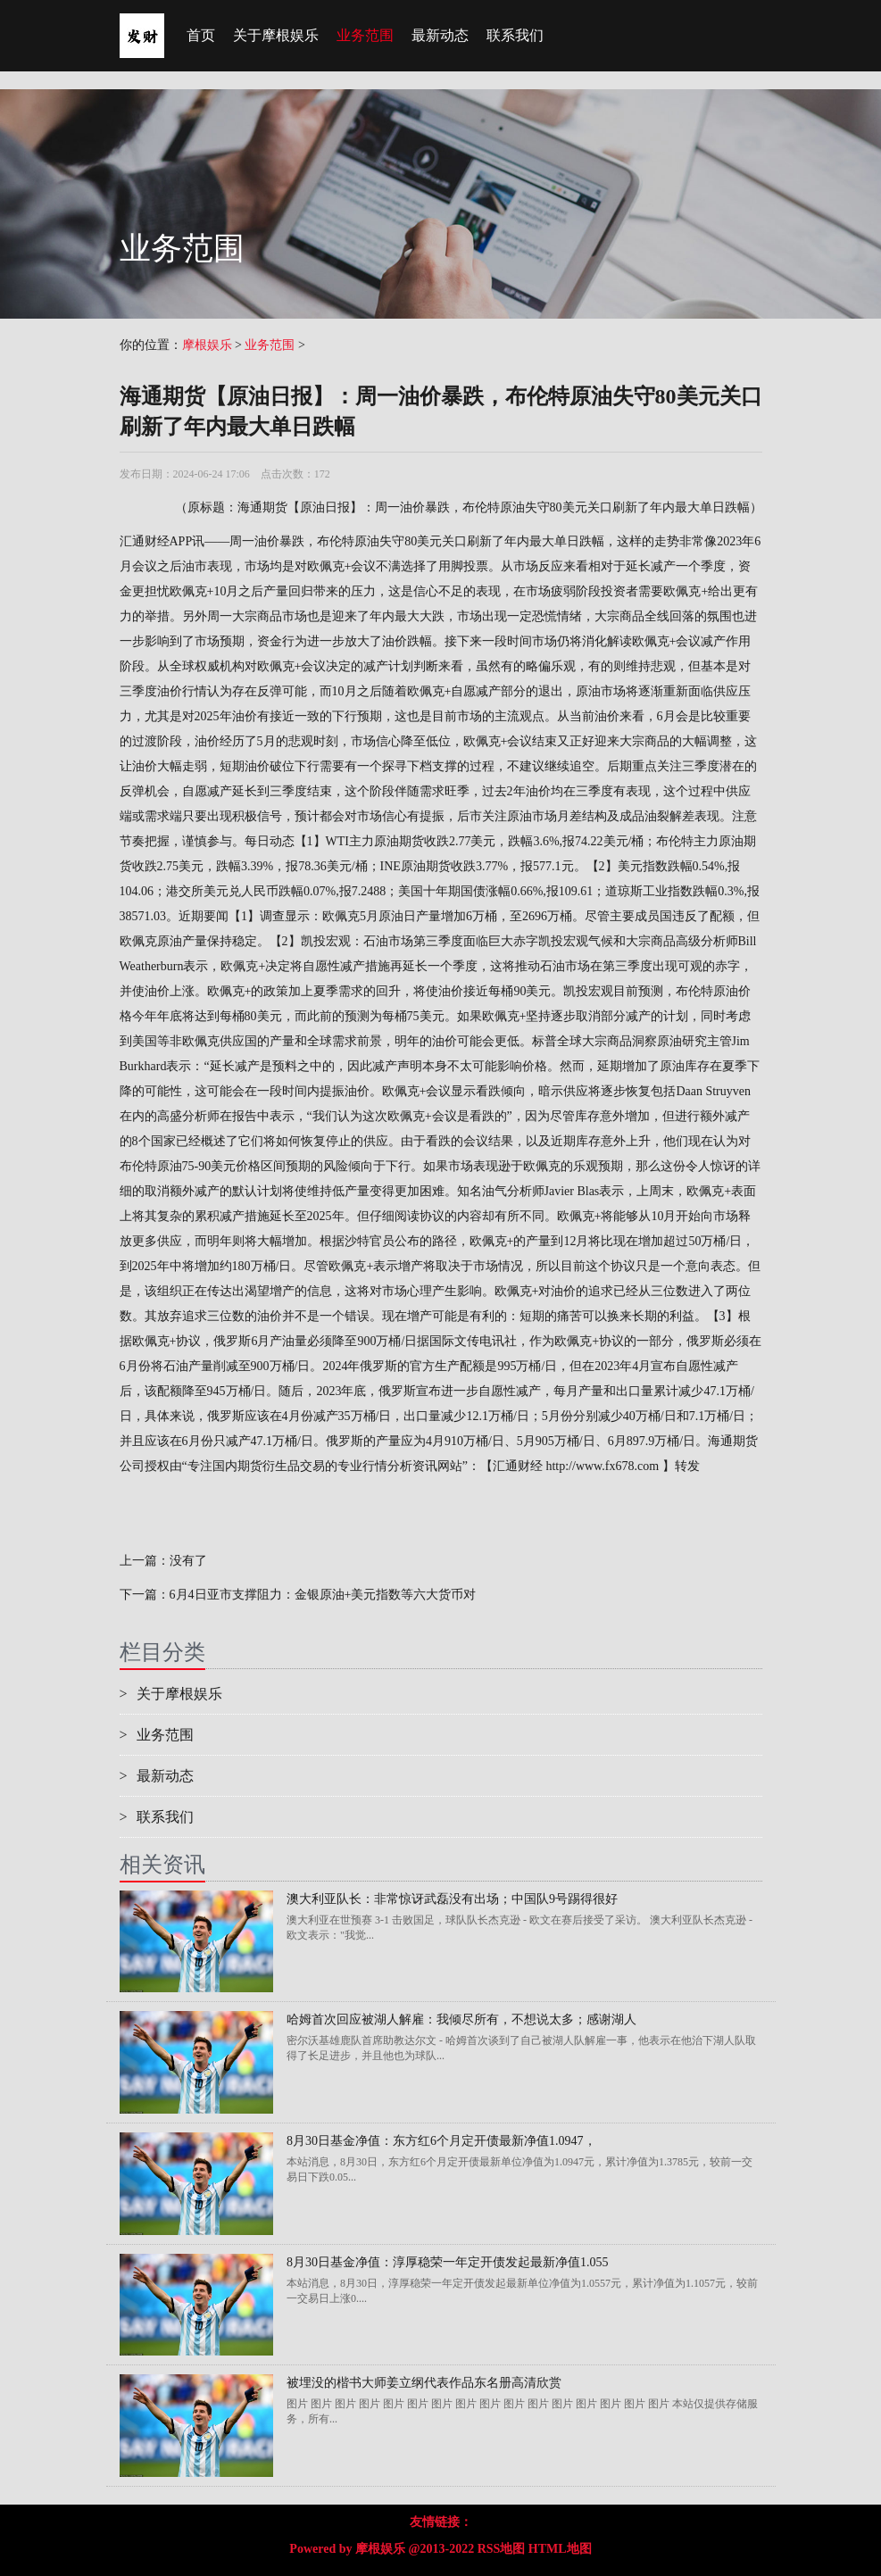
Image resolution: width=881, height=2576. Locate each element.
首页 (201, 35)
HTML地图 (560, 2548)
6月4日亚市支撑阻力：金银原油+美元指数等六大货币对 (323, 1594)
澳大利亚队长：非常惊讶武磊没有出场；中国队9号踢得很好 (452, 1899)
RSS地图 (502, 2548)
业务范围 (365, 35)
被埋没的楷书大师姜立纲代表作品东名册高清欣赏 (424, 2382)
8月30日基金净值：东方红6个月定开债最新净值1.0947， (441, 2141)
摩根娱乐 (207, 345)
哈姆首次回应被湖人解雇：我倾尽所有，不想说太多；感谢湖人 (461, 2019)
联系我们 (515, 35)
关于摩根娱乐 (276, 35)
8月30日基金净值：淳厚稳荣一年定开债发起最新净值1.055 (448, 2262)
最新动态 (440, 35)
